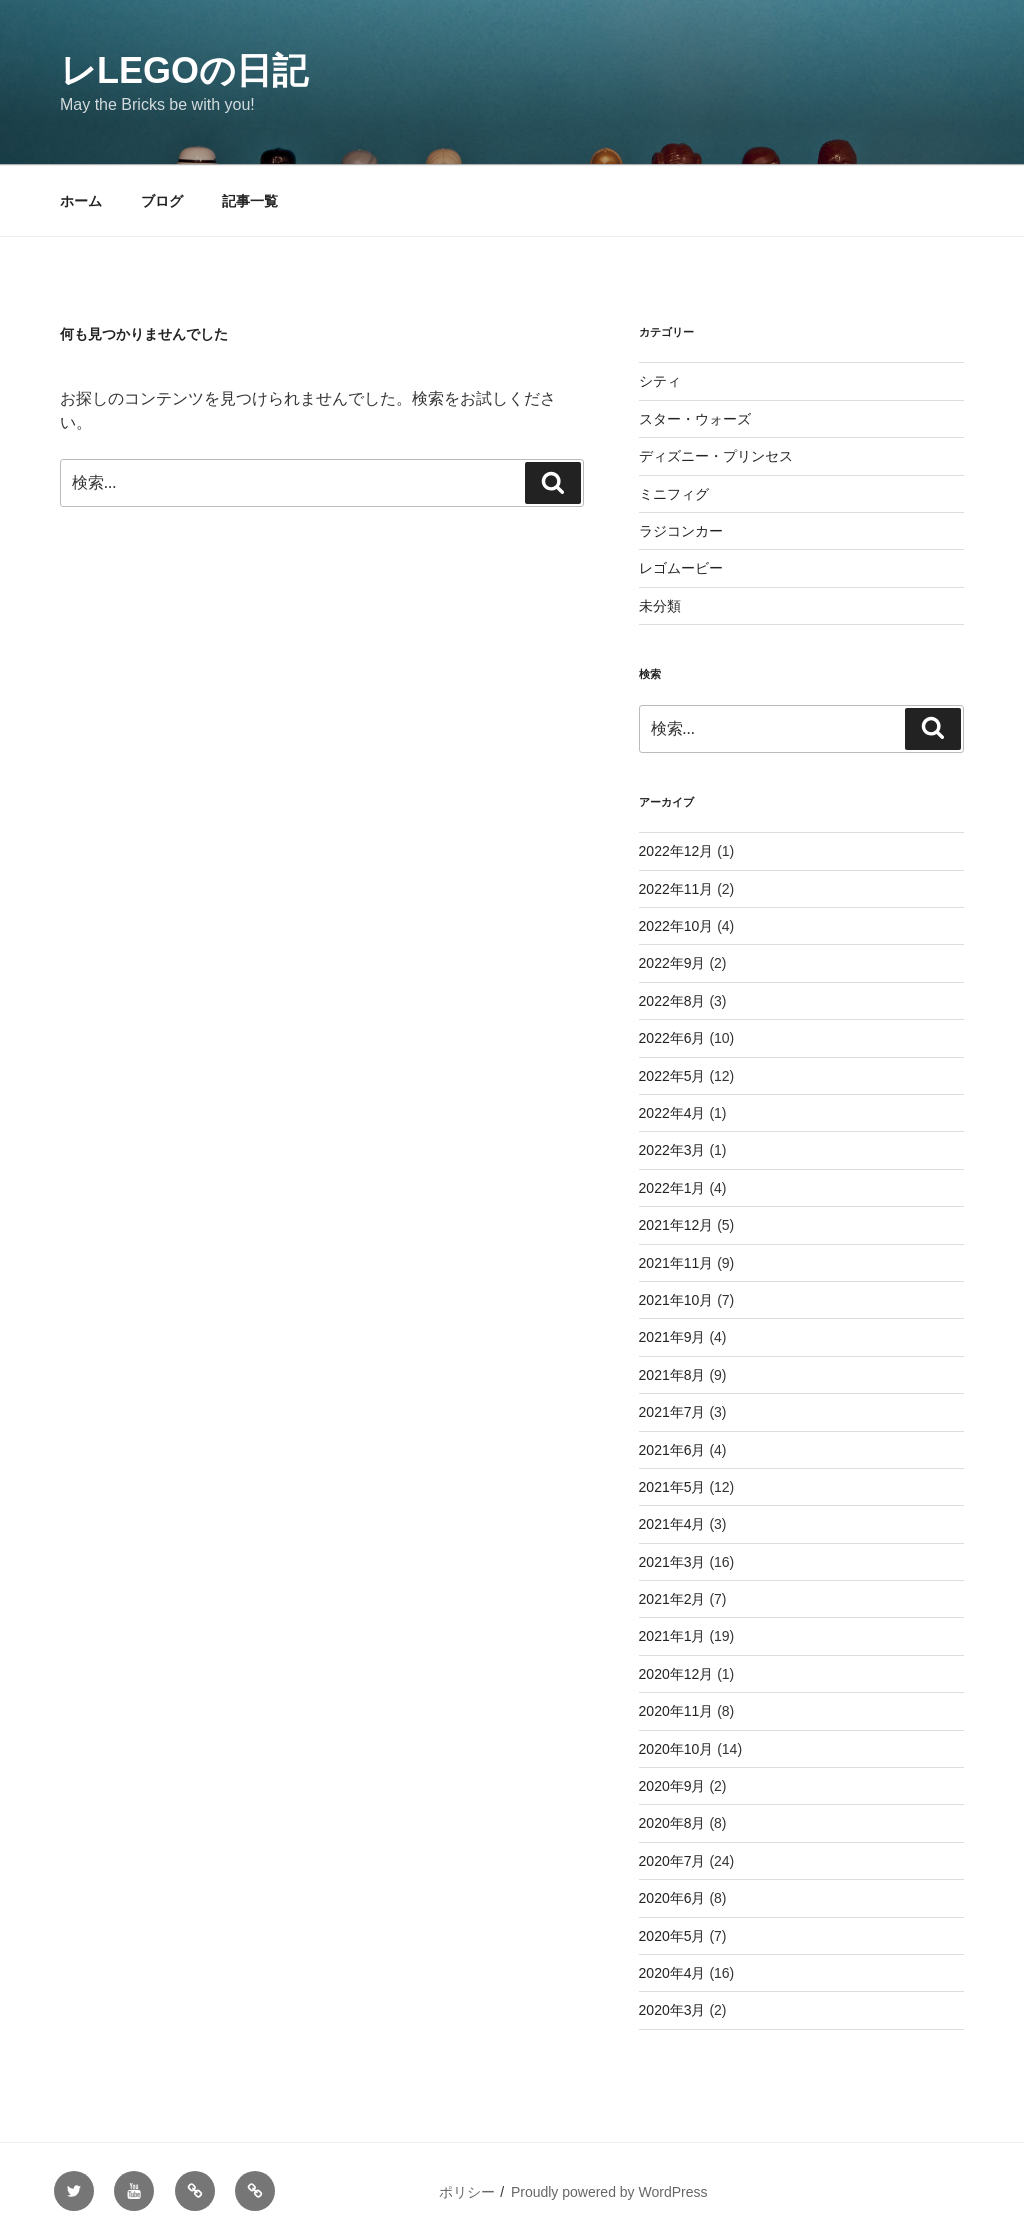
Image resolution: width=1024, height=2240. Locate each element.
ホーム (81, 201)
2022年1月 (672, 1188)
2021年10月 (676, 1300)
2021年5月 (672, 1487)
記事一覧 (250, 201)
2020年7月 (672, 1861)
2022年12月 (676, 851)
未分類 (660, 606)
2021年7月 (672, 1412)
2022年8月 (672, 1001)
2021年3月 (672, 1562)
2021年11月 (676, 1263)
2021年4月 (672, 1524)
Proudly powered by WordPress (609, 2192)
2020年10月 (676, 1749)
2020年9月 (672, 1786)
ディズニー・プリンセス (716, 456)
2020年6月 (672, 1898)
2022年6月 (672, 1038)
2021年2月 (672, 1599)
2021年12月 (676, 1225)
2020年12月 (676, 1674)
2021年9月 (672, 1337)
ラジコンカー (681, 531)
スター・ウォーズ (695, 419)
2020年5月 (672, 1936)
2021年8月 (672, 1375)
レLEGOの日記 (184, 70)
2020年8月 (672, 1823)
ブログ (162, 201)
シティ (660, 381)
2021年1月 (672, 1636)
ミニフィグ (674, 494)
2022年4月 (672, 1113)
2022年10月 (676, 926)
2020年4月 (672, 1973)
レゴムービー (681, 568)
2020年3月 (672, 2010)
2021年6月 (672, 1450)
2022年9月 (672, 963)
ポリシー (467, 2192)
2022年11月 (676, 889)
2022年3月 (672, 1150)
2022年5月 (672, 1076)
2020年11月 (676, 1711)
